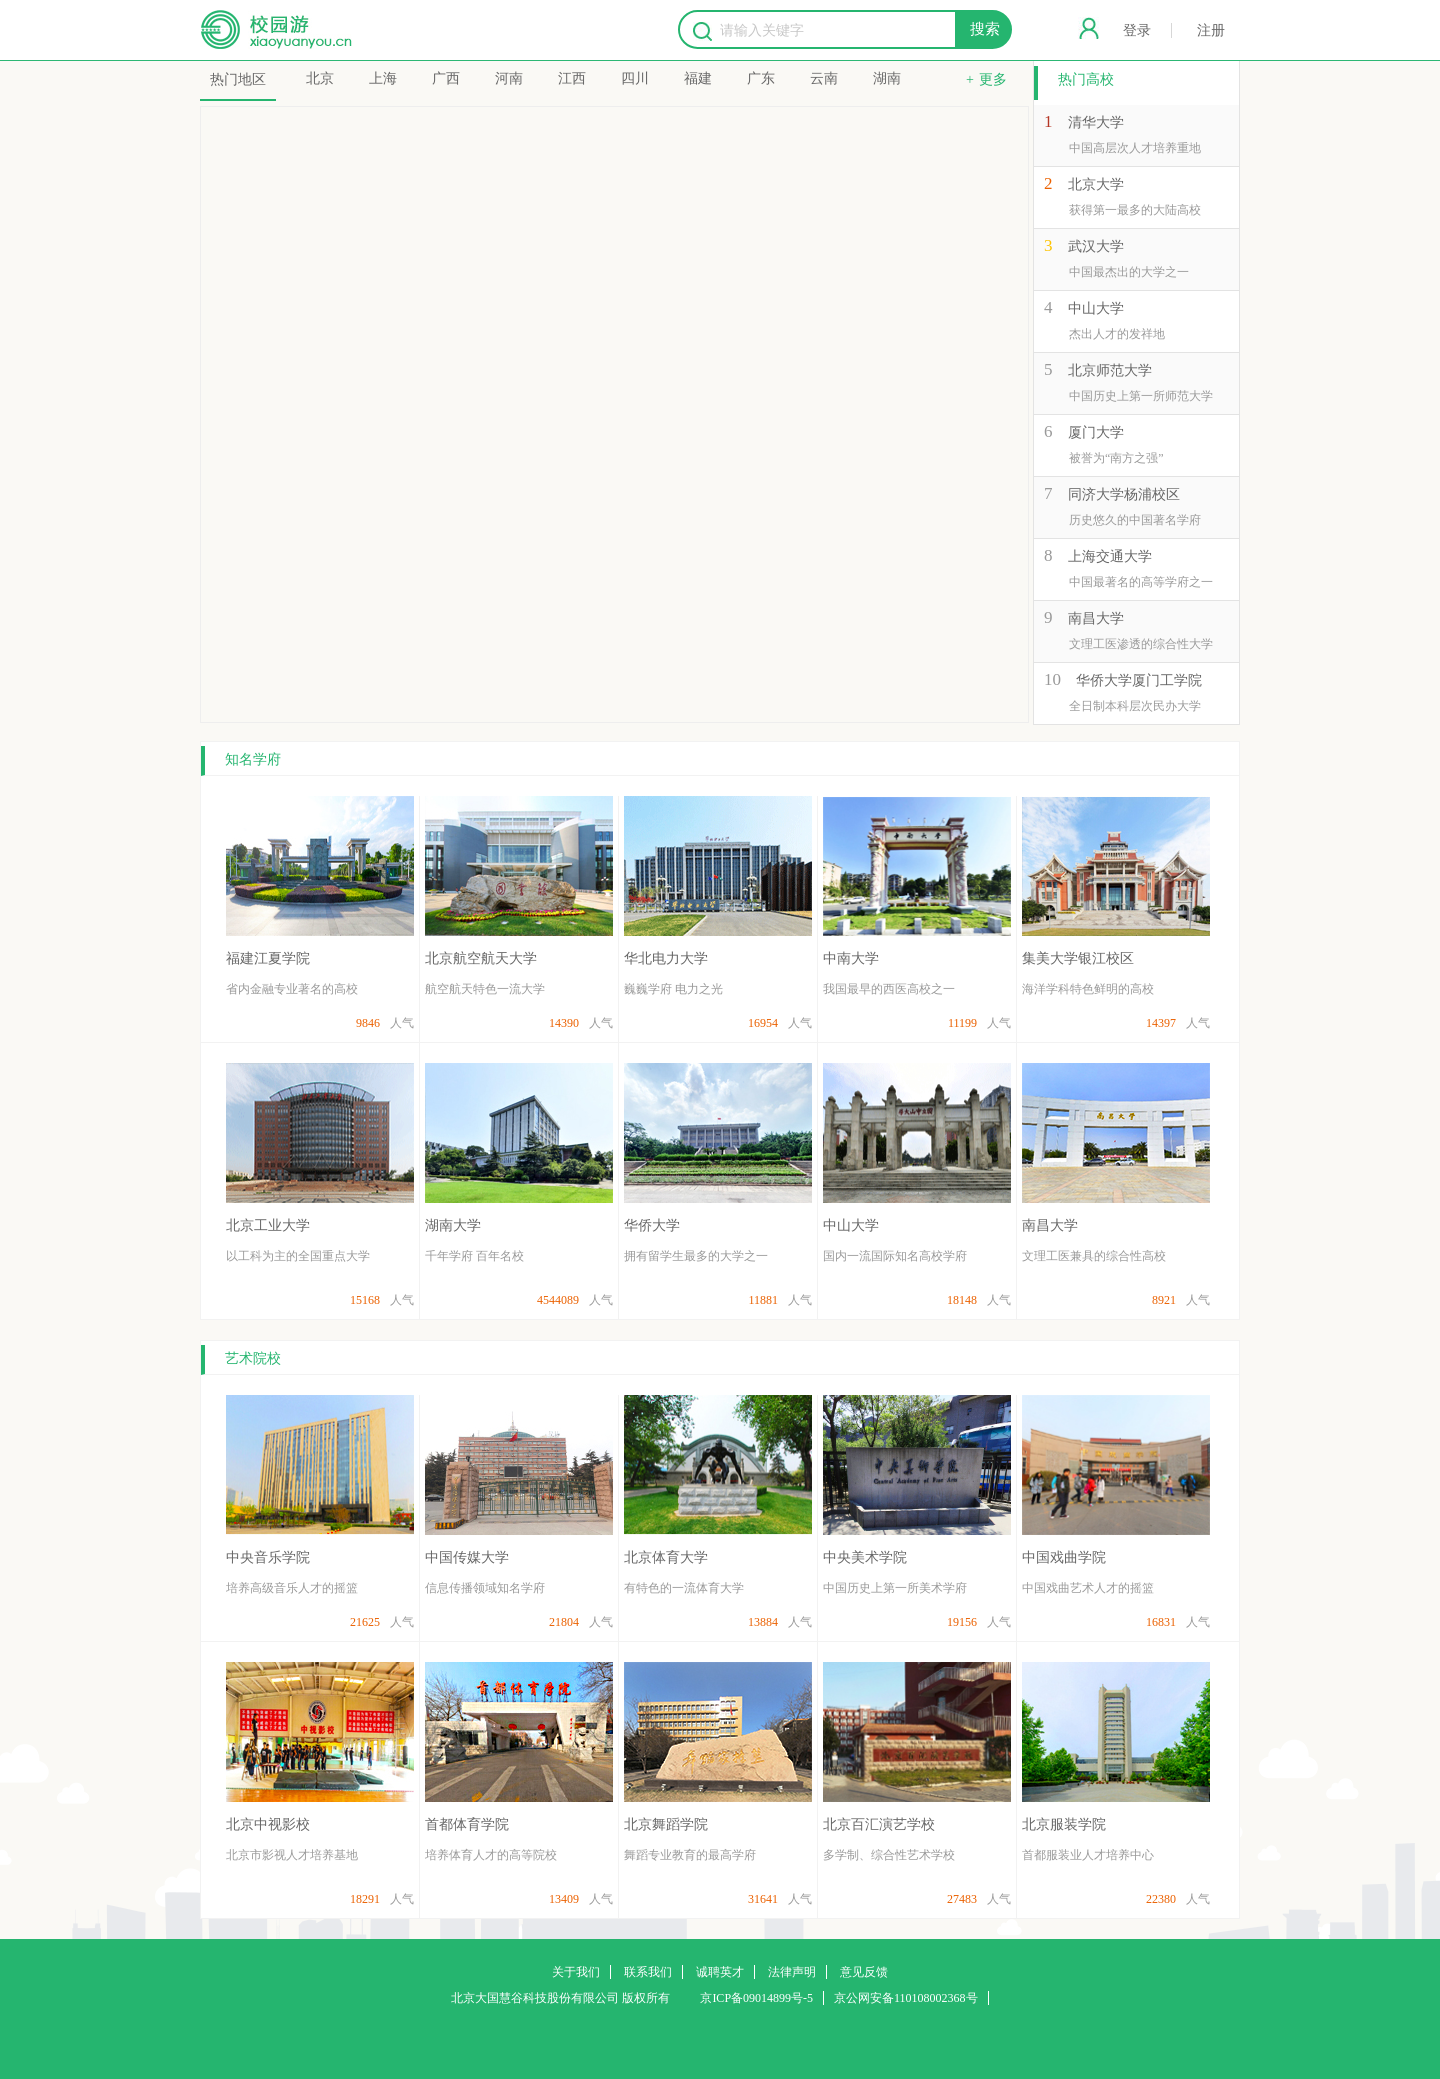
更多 (993, 79)
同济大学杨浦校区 (1124, 494)
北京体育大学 (666, 1557)
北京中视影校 (268, 1824)
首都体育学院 (467, 1824)
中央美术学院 (865, 1557)
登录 (1137, 30)
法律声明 (792, 1972)
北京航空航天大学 (481, 958)
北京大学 (1096, 184)
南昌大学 (1096, 618)
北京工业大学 (268, 1225)
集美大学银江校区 (1078, 958)
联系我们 (648, 1972)
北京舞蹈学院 (666, 1824)
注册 (1211, 30)
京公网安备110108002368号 (906, 1998)
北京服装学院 (1064, 1824)
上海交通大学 (1110, 556)
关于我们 (576, 1972)
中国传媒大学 (467, 1557)
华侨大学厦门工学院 (1139, 680)
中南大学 (851, 958)
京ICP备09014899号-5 (756, 1998)
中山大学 (1096, 308)
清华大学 (1096, 122)
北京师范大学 (1110, 370)
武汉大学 (1096, 246)
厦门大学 (1096, 432)
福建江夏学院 (268, 958)
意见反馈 (864, 1972)
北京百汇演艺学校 (879, 1824)
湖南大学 (453, 1225)
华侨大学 (652, 1225)
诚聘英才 (720, 1972)
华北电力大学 (666, 958)
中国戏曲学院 (1064, 1557)
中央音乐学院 (268, 1557)
